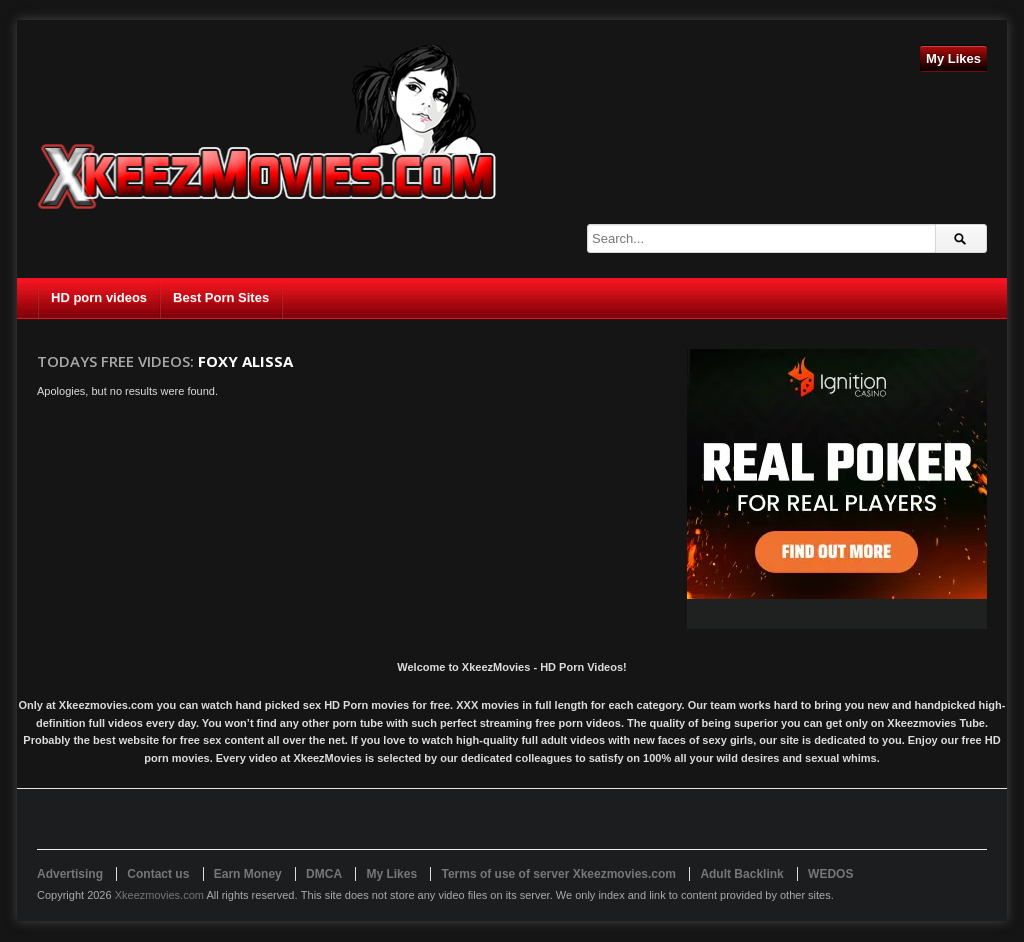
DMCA (324, 874)
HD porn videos (99, 297)
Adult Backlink (741, 874)
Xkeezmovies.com (159, 895)
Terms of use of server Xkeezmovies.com (558, 874)
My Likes (953, 58)
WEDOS (830, 874)
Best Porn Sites (221, 297)
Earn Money (248, 874)
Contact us (158, 874)
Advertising (70, 874)
